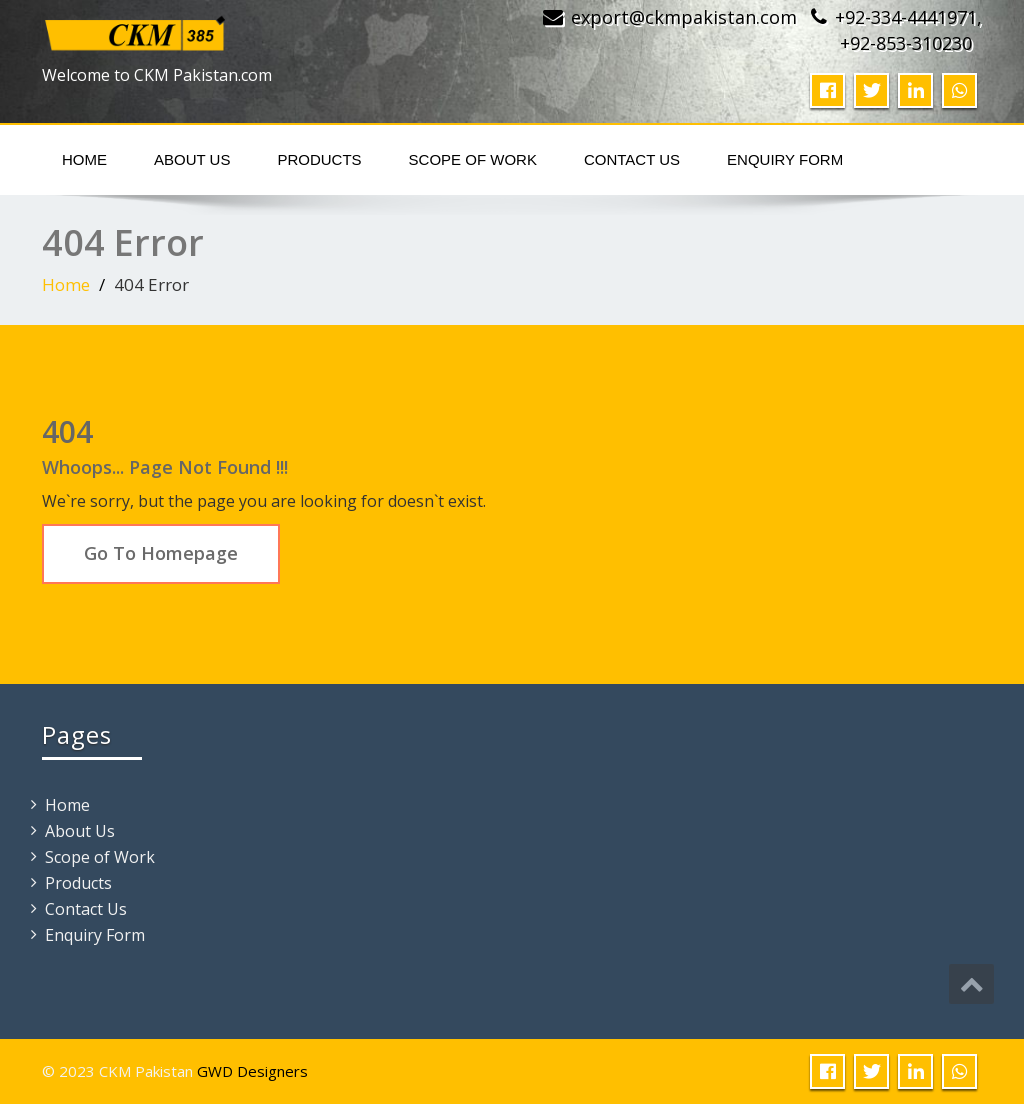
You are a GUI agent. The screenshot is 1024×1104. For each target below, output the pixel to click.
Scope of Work (473, 159)
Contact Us (632, 159)
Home (84, 159)
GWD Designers (252, 1071)
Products (319, 159)
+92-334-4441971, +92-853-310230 (908, 30)
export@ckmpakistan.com (684, 17)
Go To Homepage (161, 553)
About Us (192, 159)
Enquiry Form (785, 159)
